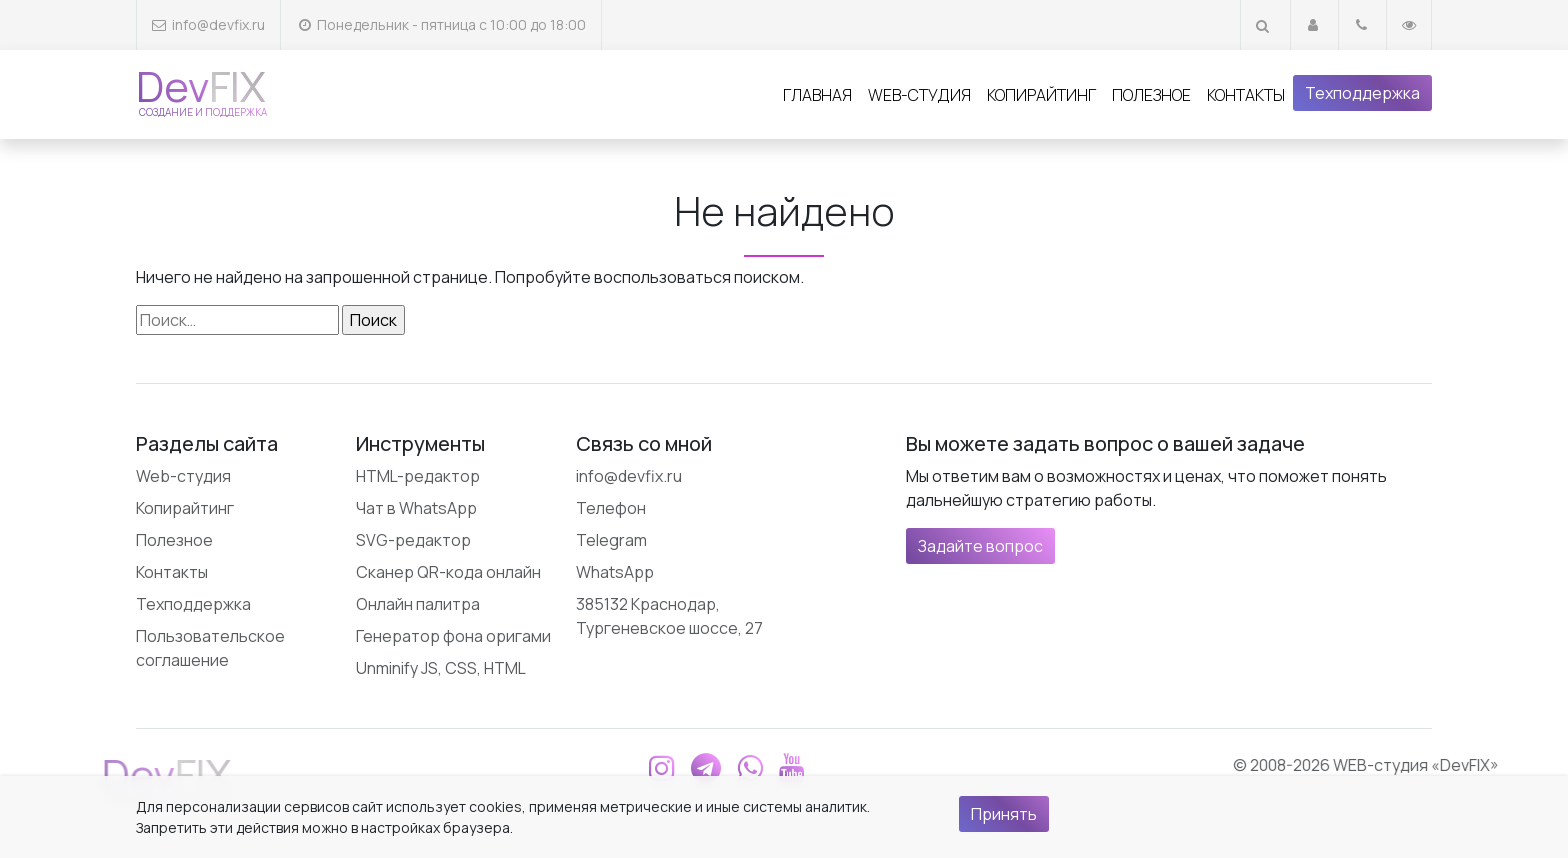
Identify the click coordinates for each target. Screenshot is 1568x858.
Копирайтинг (1041, 95)
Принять (1004, 814)
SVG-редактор (413, 540)
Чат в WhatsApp (416, 508)
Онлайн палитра (418, 604)
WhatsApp (615, 572)
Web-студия (919, 95)
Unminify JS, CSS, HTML (441, 668)
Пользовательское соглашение (210, 648)
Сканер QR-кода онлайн (448, 572)
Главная (817, 95)
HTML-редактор (418, 476)
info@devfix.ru (218, 24)
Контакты (1246, 95)
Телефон (611, 508)
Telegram (611, 540)
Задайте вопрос (980, 546)
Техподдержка (1362, 93)
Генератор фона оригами (453, 636)
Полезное (1151, 95)
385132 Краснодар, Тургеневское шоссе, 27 (669, 616)
